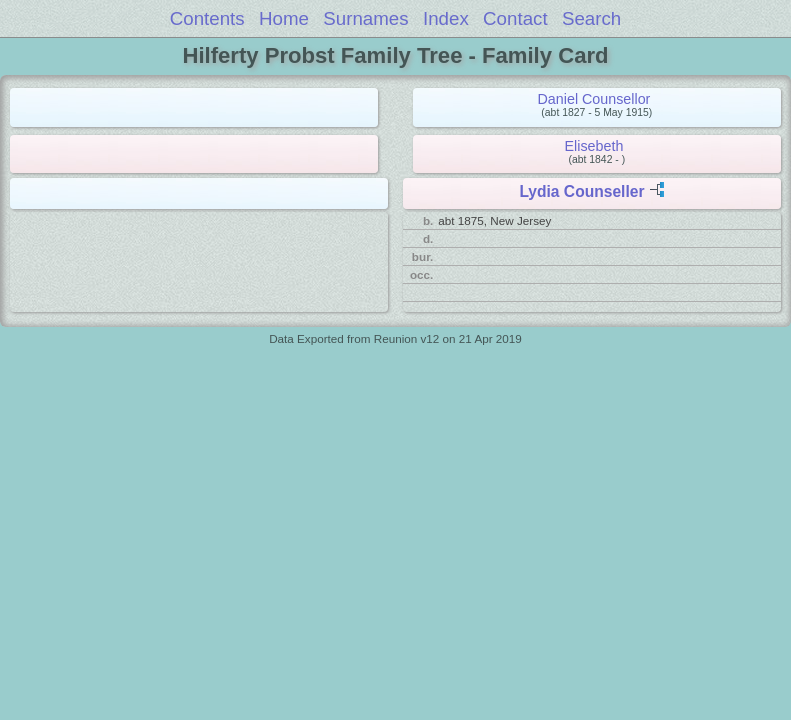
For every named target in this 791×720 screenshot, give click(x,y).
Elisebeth (594, 146)
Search (591, 18)
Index (446, 18)
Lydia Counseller (581, 191)
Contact (515, 18)
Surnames (365, 18)
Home (284, 18)
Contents (207, 18)
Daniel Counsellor (594, 99)
